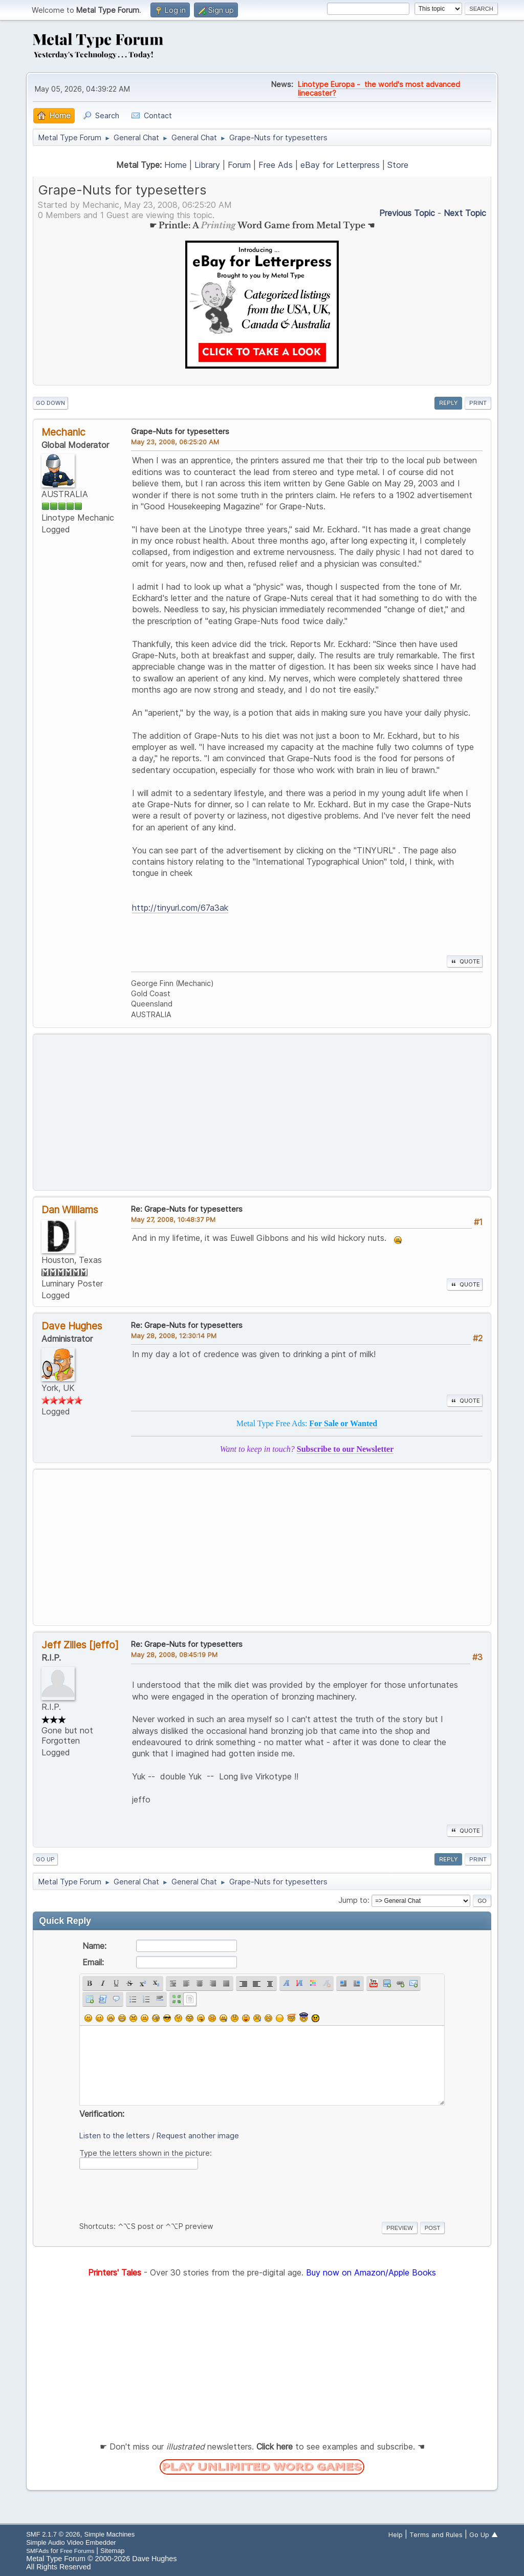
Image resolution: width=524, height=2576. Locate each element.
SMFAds (37, 2550)
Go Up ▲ (483, 2534)
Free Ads (275, 165)
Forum (239, 165)
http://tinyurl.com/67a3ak (180, 908)
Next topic (465, 213)
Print (478, 402)
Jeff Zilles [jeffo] (80, 1645)
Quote (464, 961)
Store (397, 165)
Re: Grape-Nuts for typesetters (187, 1209)
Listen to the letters (114, 2135)
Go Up (45, 1859)
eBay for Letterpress (340, 165)
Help (395, 2534)
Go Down (50, 402)
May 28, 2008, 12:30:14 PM (173, 1336)
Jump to (352, 1900)
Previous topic (407, 213)
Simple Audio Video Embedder (71, 2542)
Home (175, 165)
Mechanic (63, 432)
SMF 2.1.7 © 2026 (53, 2534)
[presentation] (157, 2194)
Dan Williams (69, 1210)
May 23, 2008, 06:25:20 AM (175, 442)
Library (207, 165)
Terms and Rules (436, 2534)
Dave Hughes (71, 1326)
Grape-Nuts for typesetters (180, 431)
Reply (448, 402)
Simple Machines (109, 2534)
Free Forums (77, 2550)
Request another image (198, 2135)
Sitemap (112, 2550)
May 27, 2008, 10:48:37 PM (173, 1219)
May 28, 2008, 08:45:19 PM (174, 1654)
